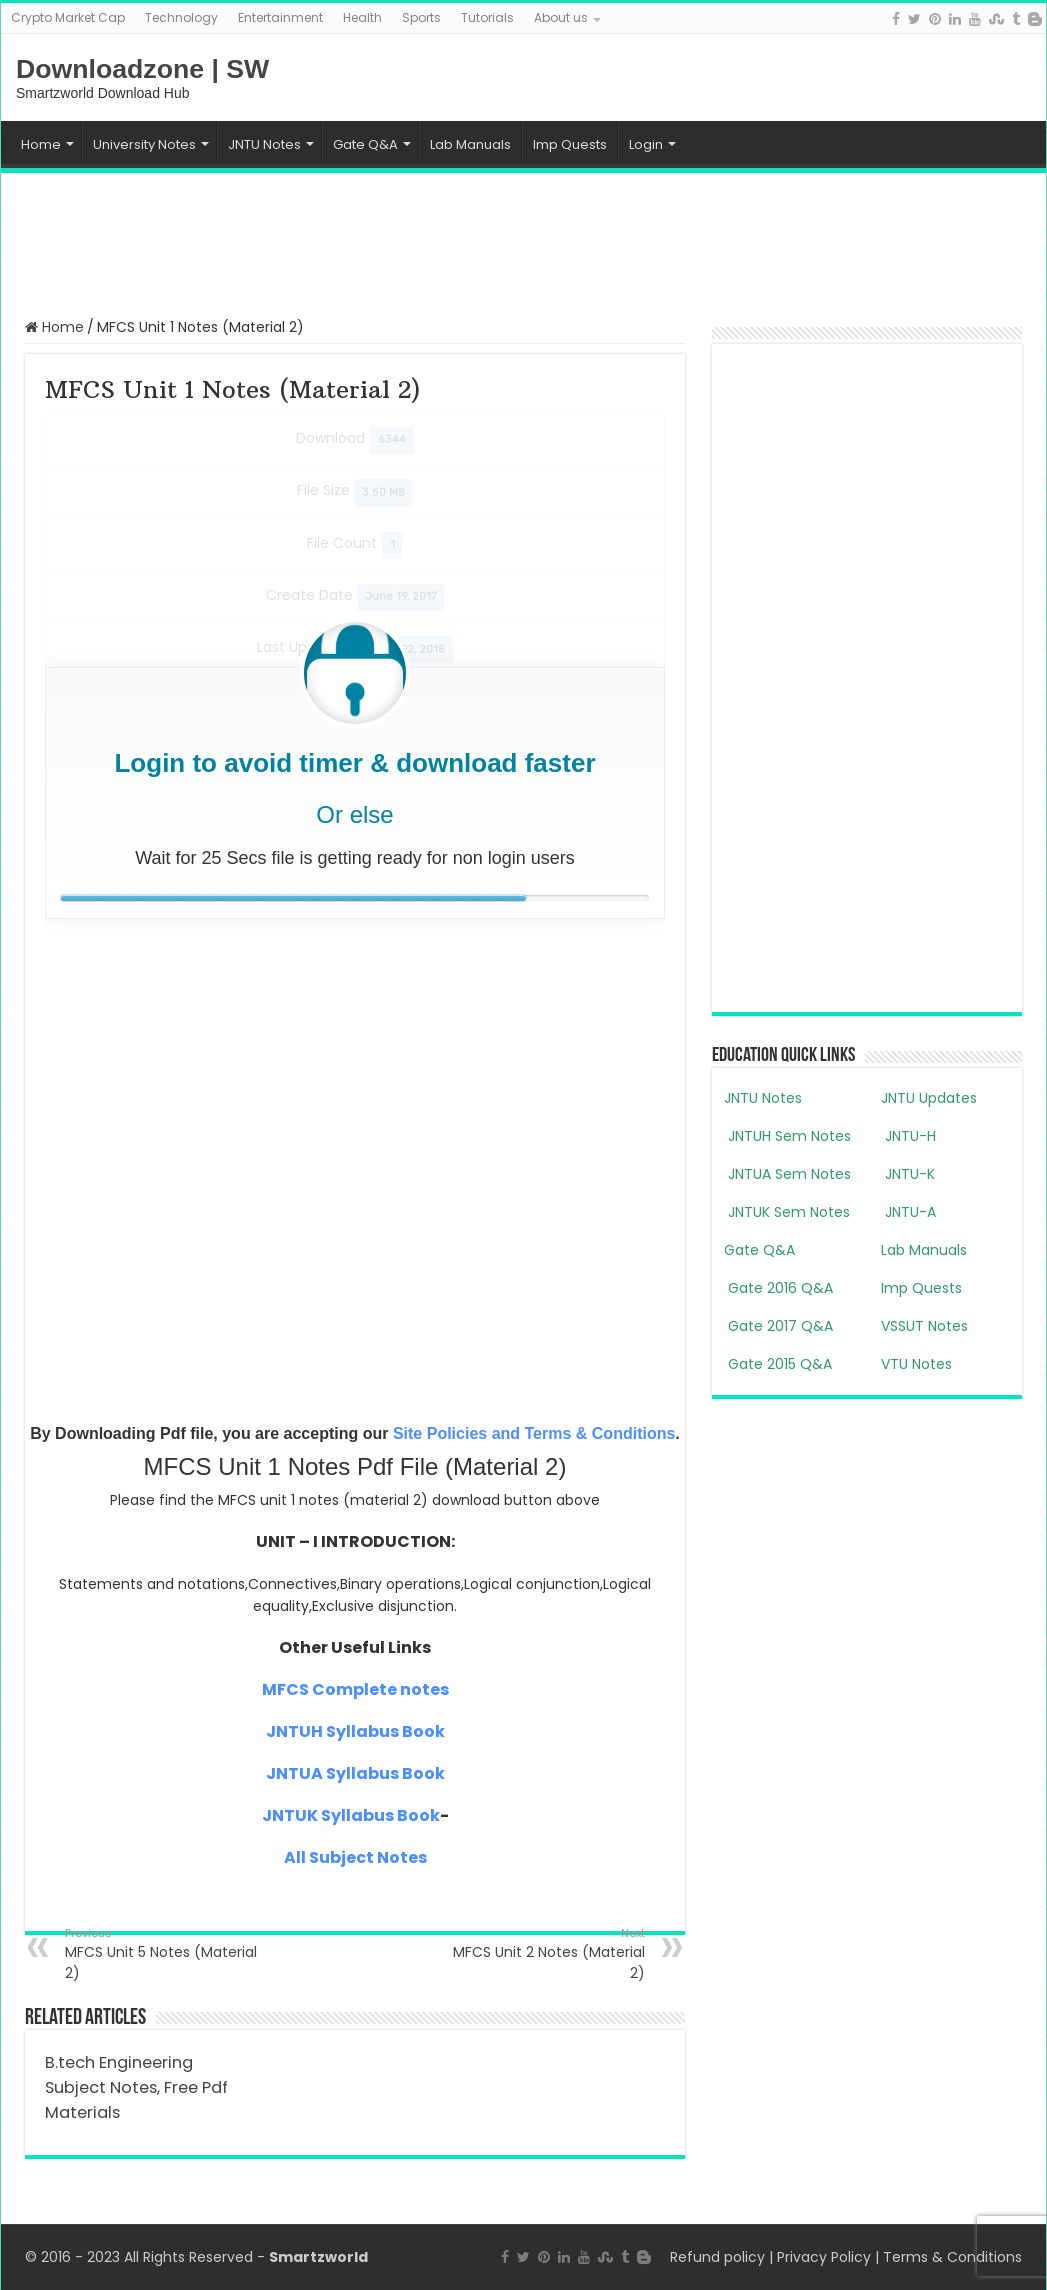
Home (41, 144)
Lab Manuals (470, 144)
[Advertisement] (524, 243)
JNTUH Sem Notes (787, 1136)
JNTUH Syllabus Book (355, 1731)
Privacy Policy (824, 2257)
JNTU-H (908, 1136)
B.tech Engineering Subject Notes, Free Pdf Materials (136, 2087)
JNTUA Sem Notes (787, 1174)
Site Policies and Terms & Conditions (534, 1433)
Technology (181, 17)
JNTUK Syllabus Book (351, 1815)
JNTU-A (908, 1212)
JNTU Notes (264, 144)
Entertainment (280, 17)
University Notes (144, 144)
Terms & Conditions (952, 2257)
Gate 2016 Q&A (778, 1288)
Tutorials (487, 17)
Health (362, 17)
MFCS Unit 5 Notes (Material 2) (167, 1954)
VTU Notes (916, 1364)
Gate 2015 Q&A (778, 1364)
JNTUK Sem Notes (787, 1212)
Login (646, 144)
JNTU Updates (929, 1098)
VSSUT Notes (924, 1326)
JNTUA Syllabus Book (355, 1773)
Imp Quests (570, 144)
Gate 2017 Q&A (778, 1326)
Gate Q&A (365, 144)
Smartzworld (318, 2257)
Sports (421, 17)
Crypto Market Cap (68, 17)
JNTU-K (908, 1174)
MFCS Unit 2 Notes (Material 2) (542, 1954)
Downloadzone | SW (142, 69)
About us (561, 17)
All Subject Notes (355, 1857)
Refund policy (717, 2257)
